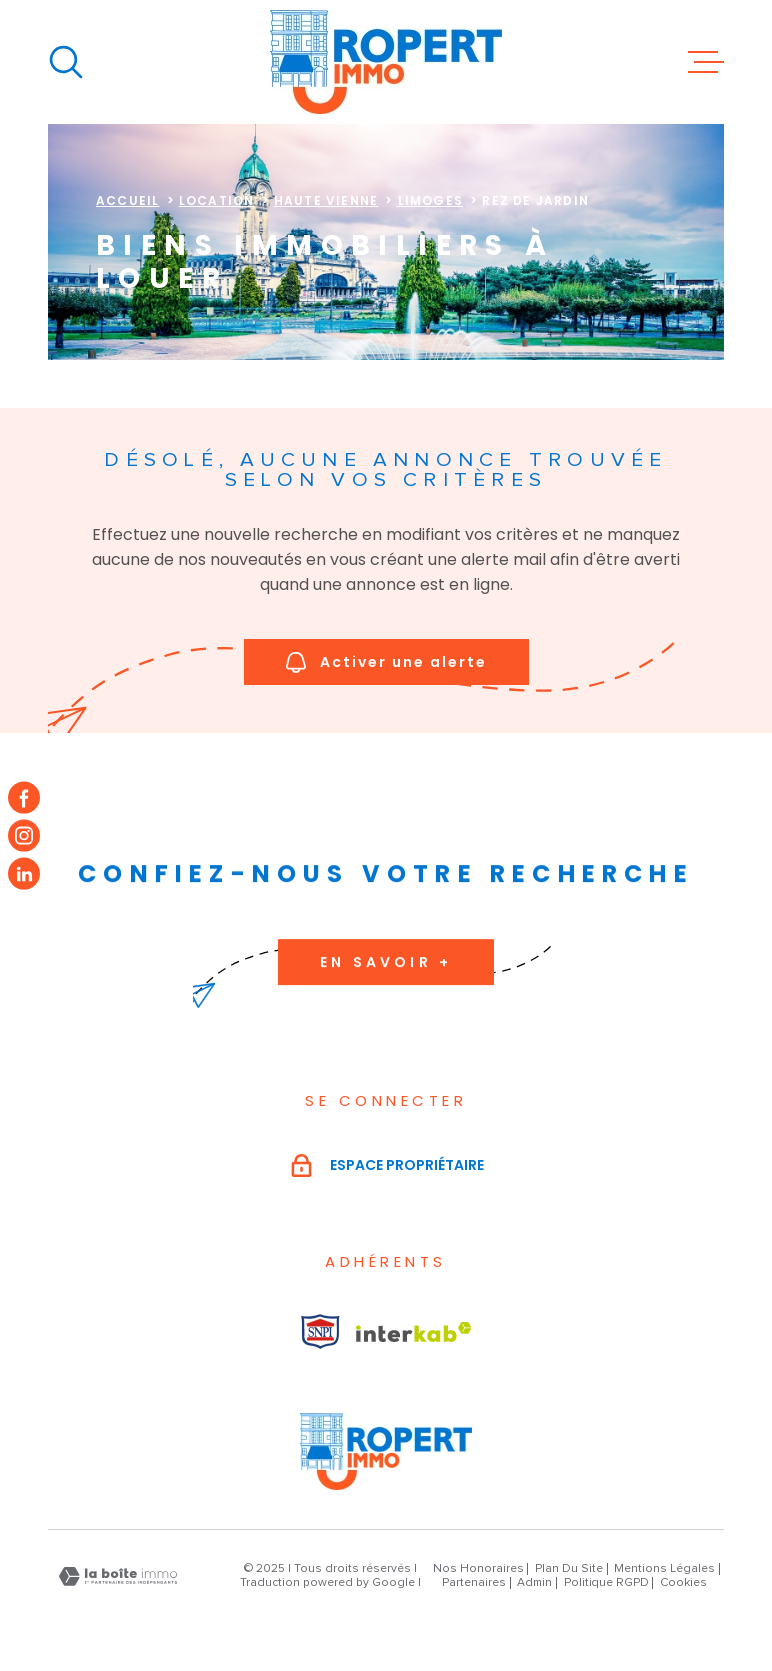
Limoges (430, 200)
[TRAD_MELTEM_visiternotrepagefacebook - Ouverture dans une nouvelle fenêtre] (24, 797)
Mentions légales (664, 1569)
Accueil (127, 200)
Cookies (683, 1583)
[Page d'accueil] (386, 62)
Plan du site (569, 1569)
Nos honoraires (478, 1569)
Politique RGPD (606, 1583)
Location (217, 200)
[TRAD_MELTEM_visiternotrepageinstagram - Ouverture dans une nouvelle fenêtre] (24, 836)
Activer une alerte (386, 661)
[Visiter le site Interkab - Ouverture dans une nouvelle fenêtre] (320, 1331)
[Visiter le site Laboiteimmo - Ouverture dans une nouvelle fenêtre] (118, 1576)
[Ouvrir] (66, 62)
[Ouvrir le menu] (706, 62)
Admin (534, 1583)
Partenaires (474, 1583)
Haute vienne (326, 200)
